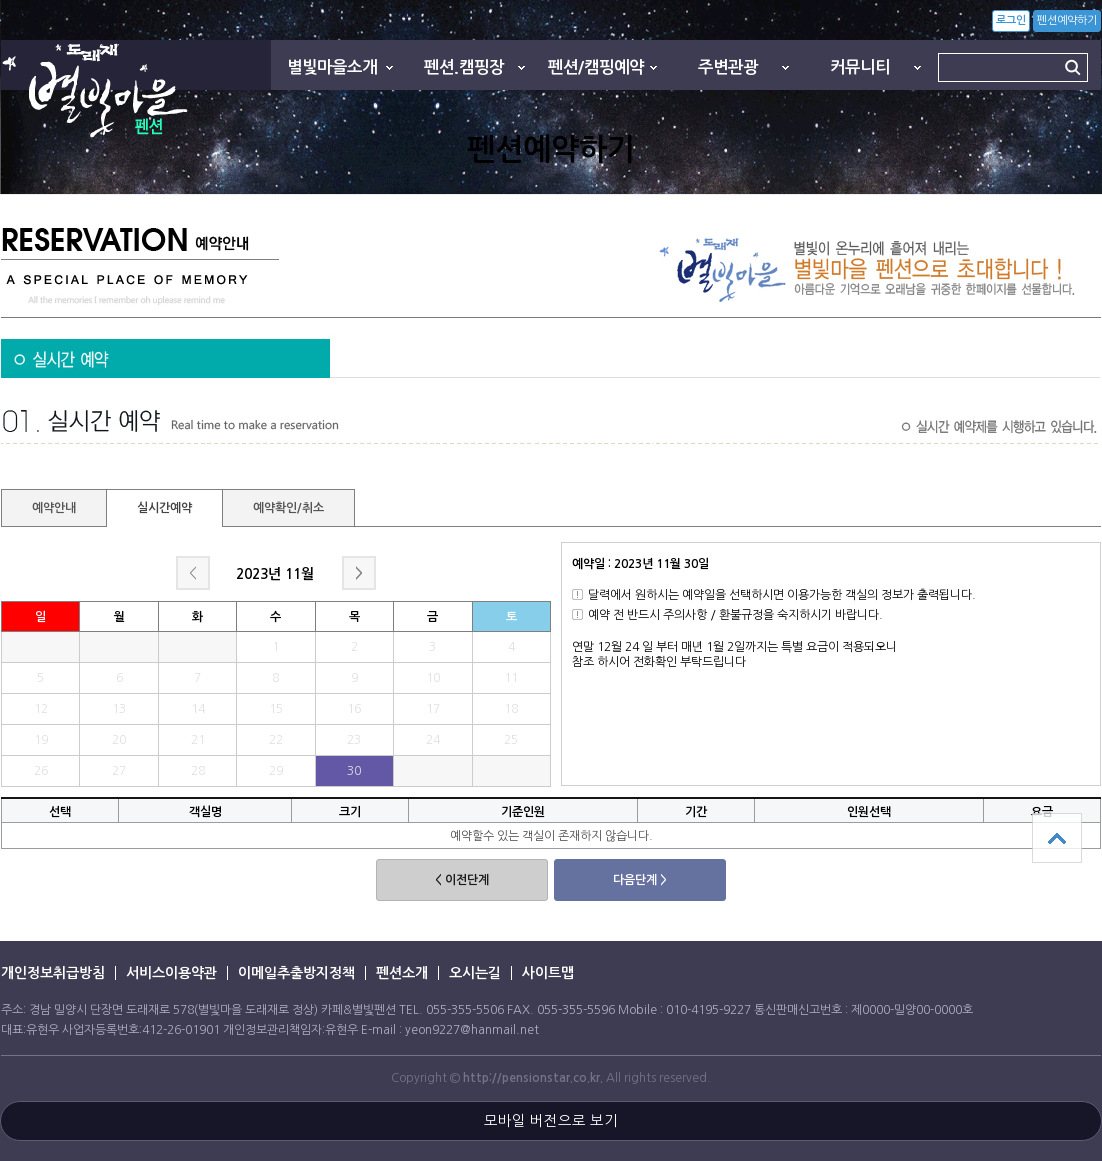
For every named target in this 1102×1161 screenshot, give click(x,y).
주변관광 (728, 67)
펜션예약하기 (1067, 20)
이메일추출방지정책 (296, 973)
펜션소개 (402, 973)
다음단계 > (640, 880)
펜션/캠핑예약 (596, 67)
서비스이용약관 (171, 973)
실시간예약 (164, 508)
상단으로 (1057, 838)
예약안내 (54, 508)
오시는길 (475, 973)
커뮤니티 (860, 67)
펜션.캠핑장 (464, 67)
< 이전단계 (462, 880)
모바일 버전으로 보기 (551, 1121)
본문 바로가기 (0, 0)
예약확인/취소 (288, 508)
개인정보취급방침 (53, 973)
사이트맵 (548, 973)
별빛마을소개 (332, 67)
